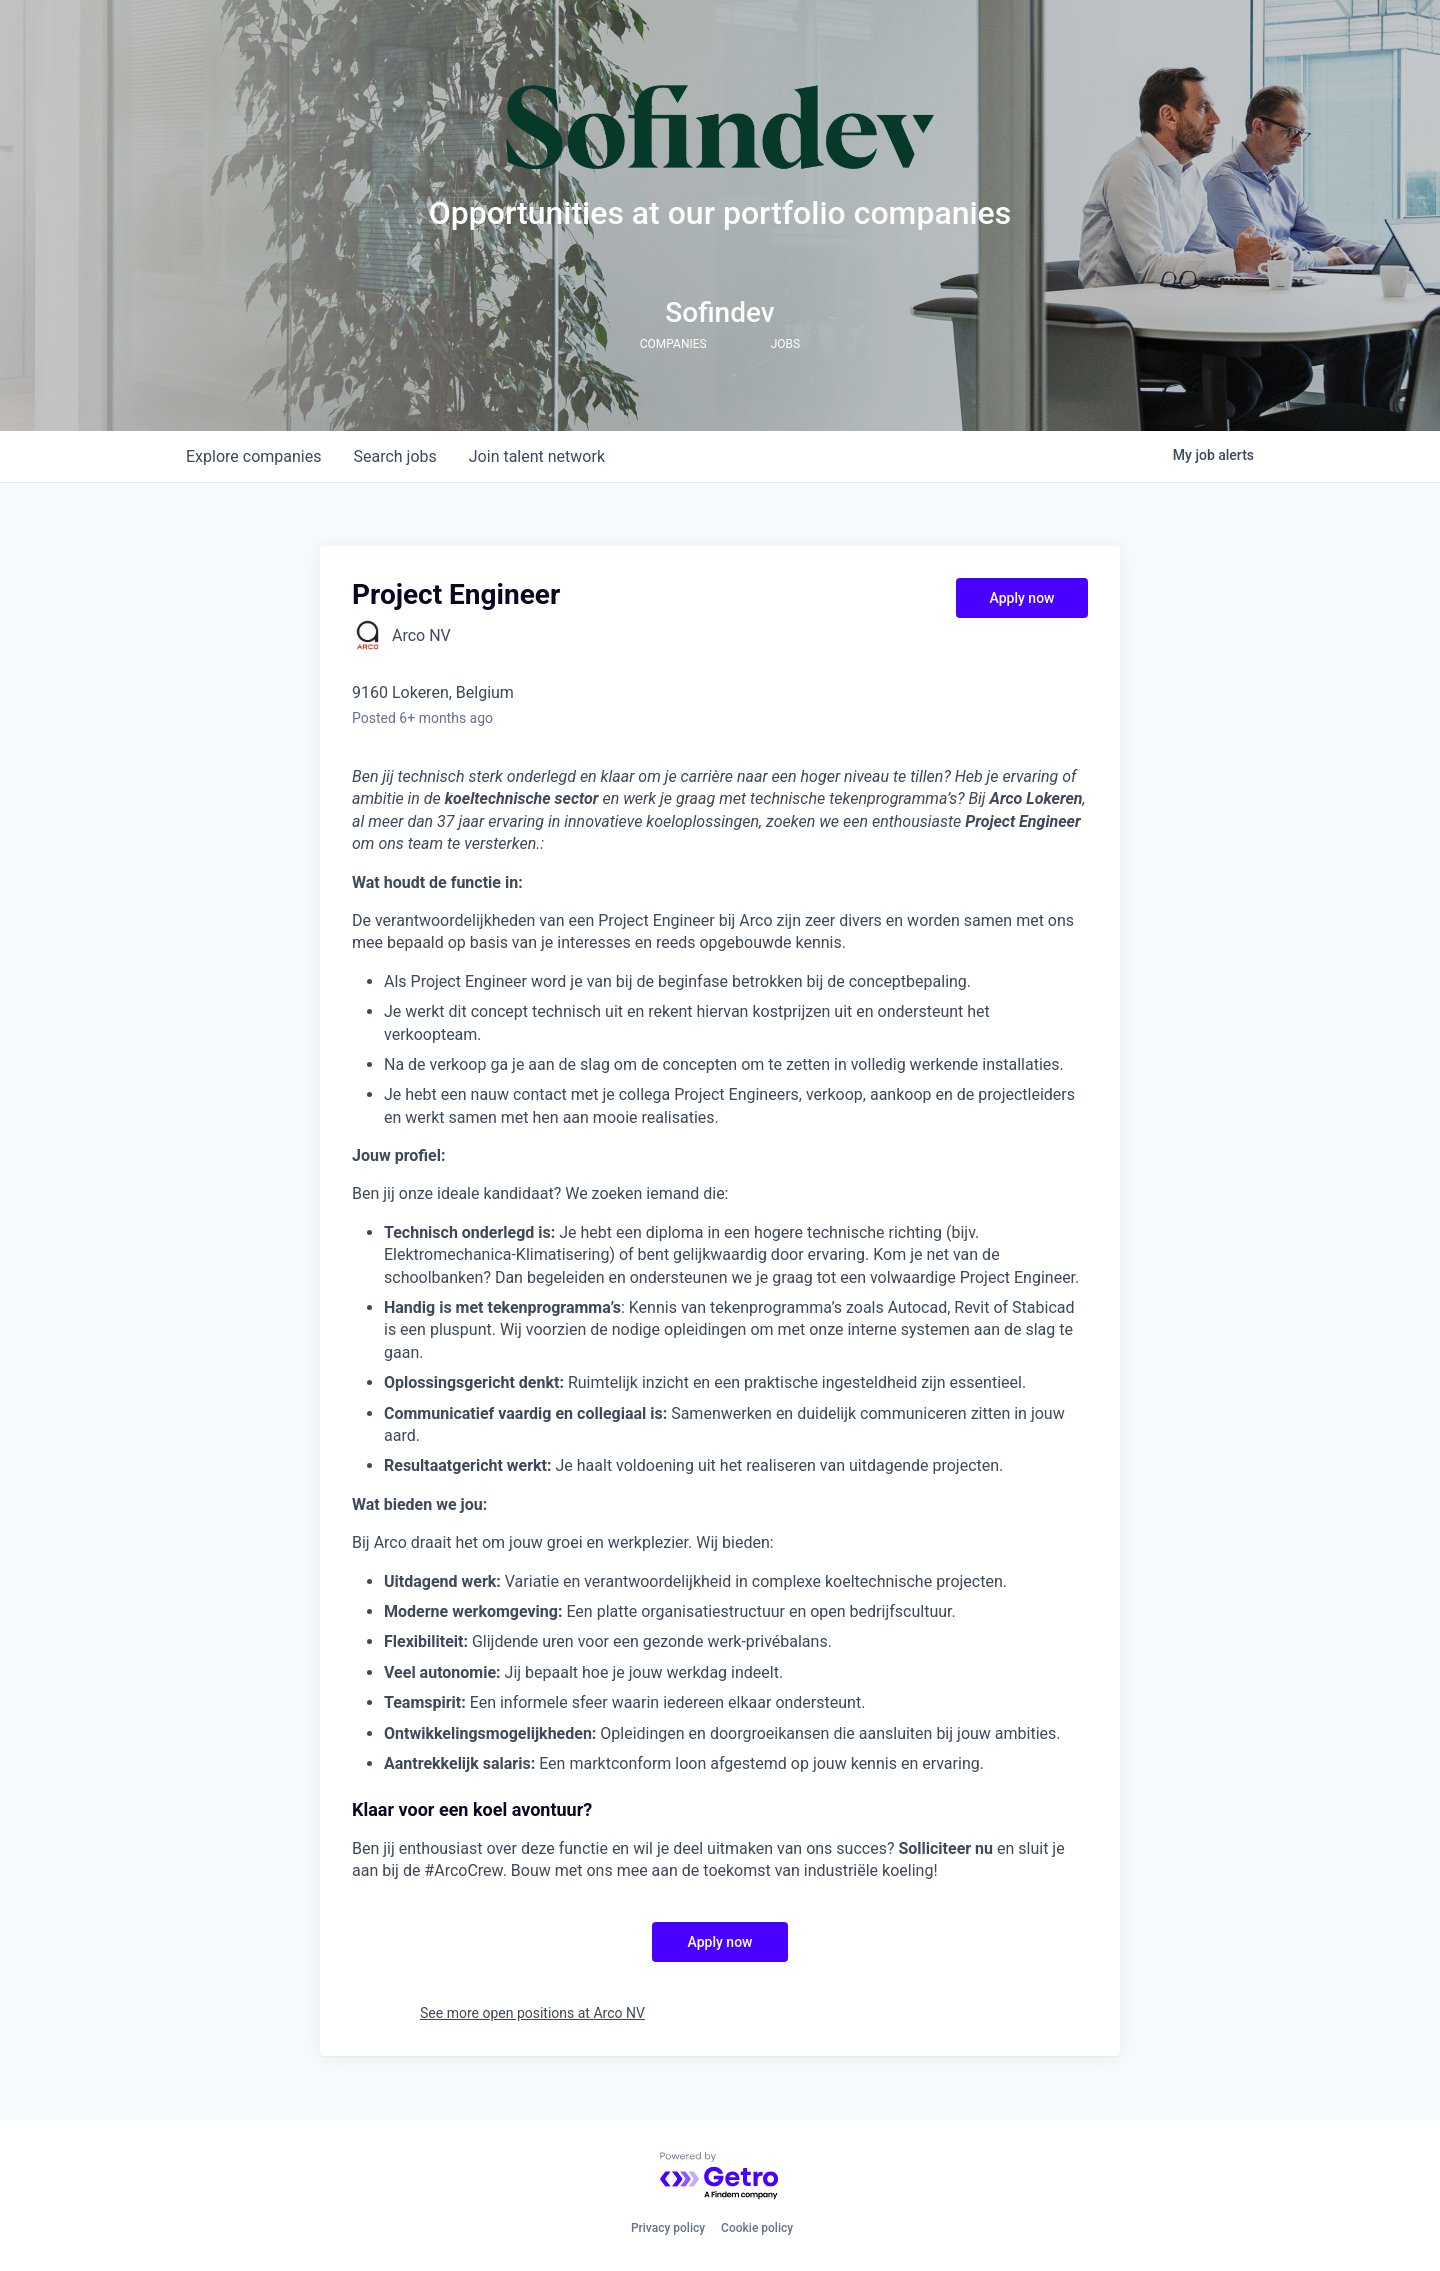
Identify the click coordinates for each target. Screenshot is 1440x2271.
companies (253, 456)
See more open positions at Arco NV (532, 2013)
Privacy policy (668, 2228)
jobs (394, 456)
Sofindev (719, 312)
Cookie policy (757, 2228)
